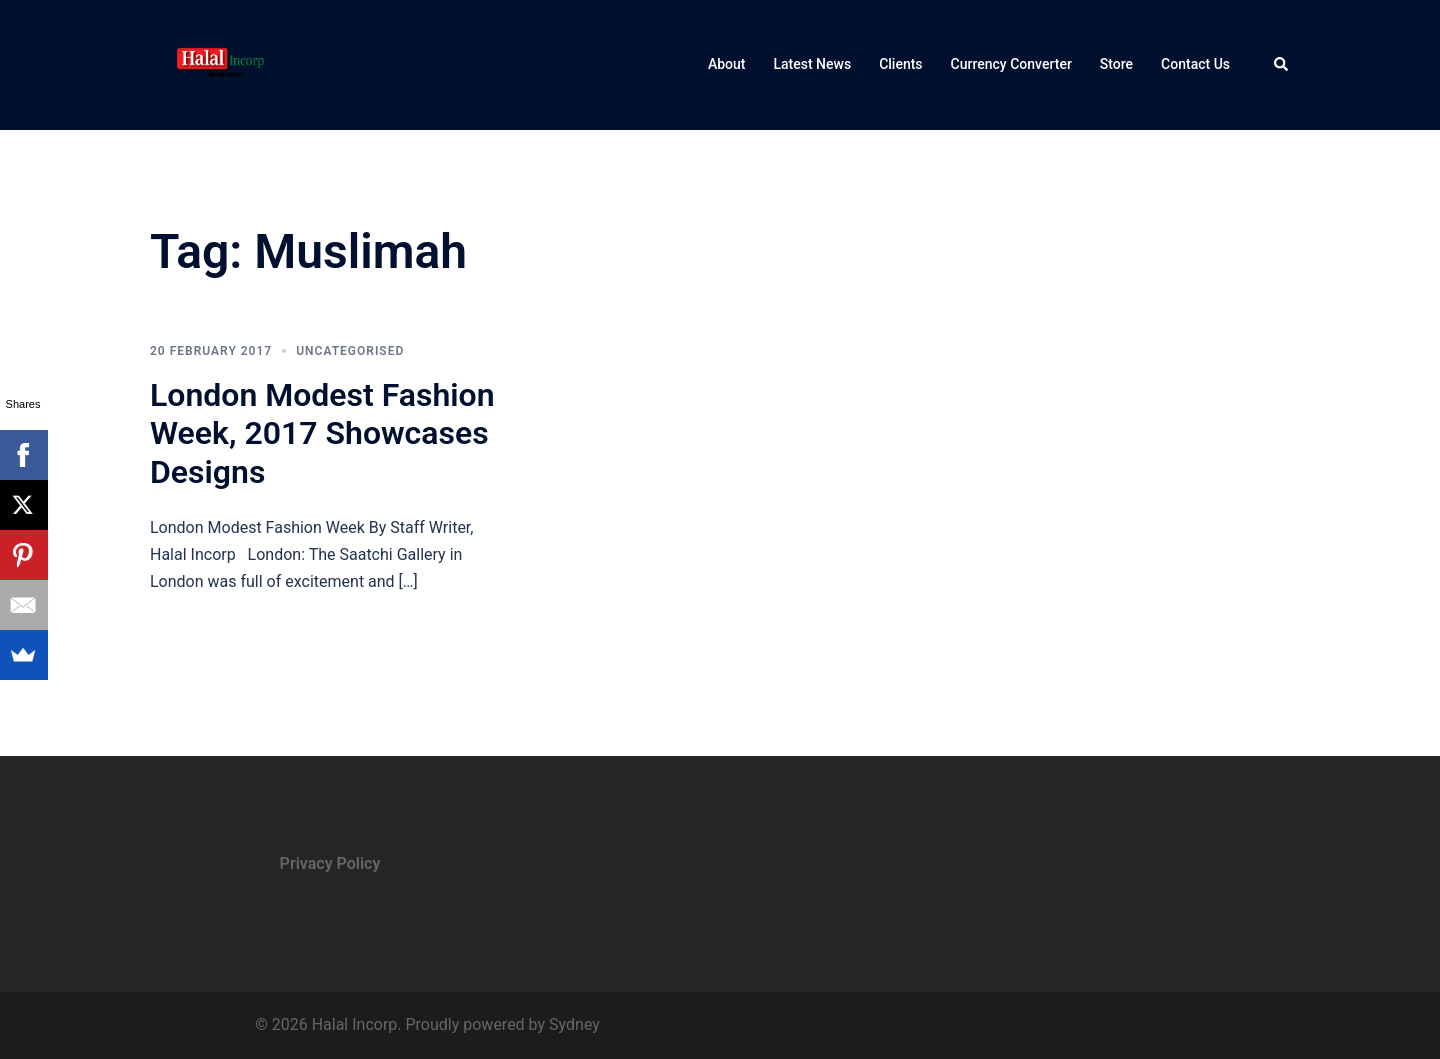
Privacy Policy (330, 863)
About (727, 64)
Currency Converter (1011, 64)
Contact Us (1195, 64)
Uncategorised (350, 351)
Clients (900, 64)
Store (1116, 64)
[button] (1282, 65)
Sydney (574, 1024)
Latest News (812, 64)
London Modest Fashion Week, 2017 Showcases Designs (322, 433)
